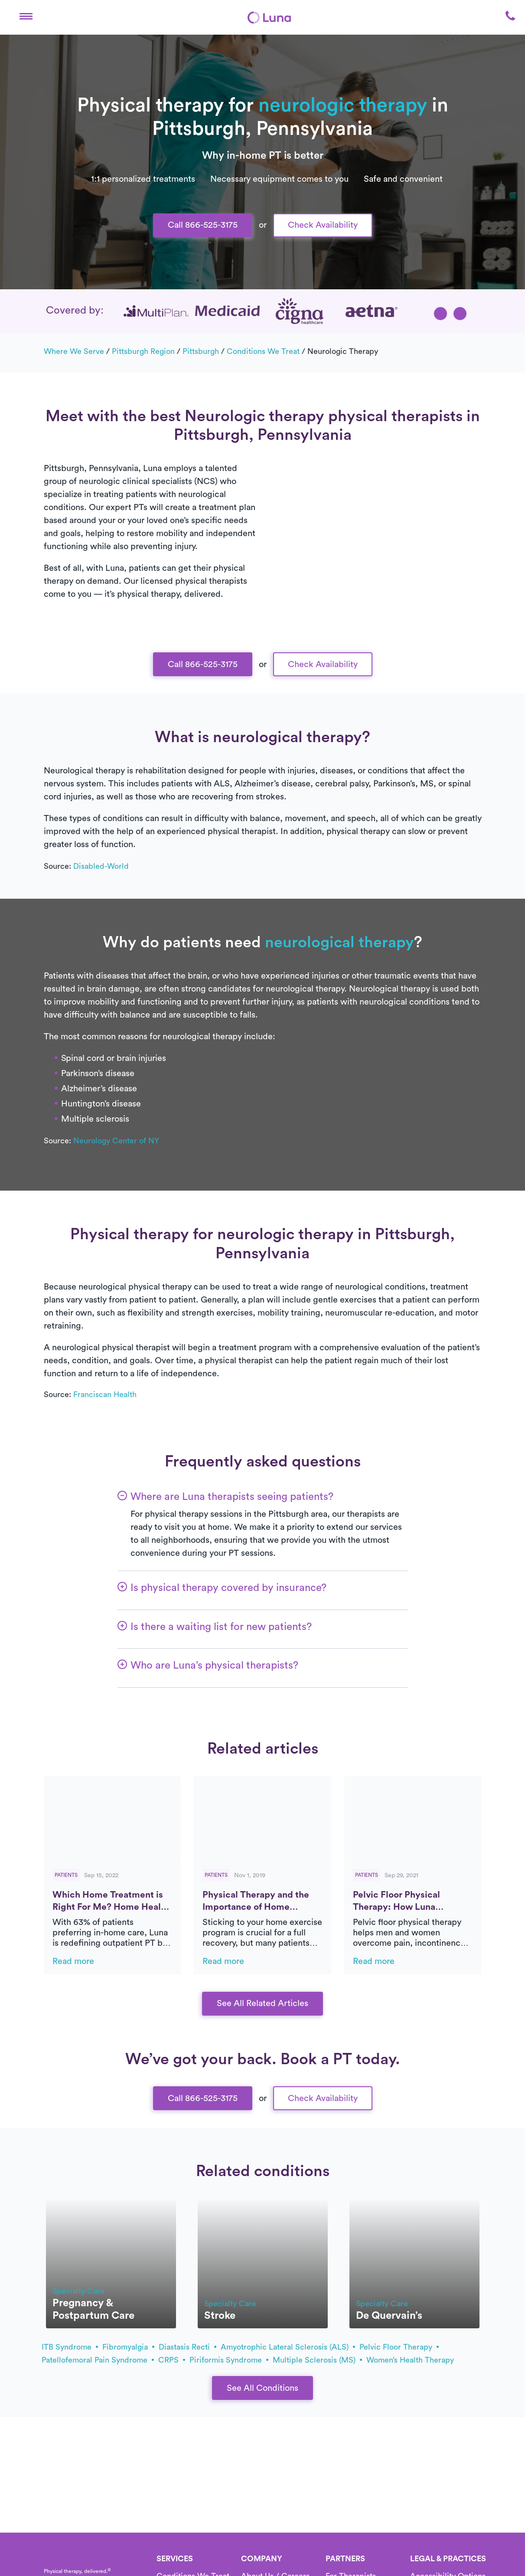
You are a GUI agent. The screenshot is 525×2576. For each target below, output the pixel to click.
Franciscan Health (105, 1394)
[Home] (269, 17)
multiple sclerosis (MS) (317, 2360)
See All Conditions (262, 2388)
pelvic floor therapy (399, 2347)
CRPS (171, 2360)
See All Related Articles (262, 2003)
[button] (26, 17)
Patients (66, 1875)
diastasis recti (187, 2347)
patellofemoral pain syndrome (98, 2360)
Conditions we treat (263, 351)
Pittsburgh (201, 351)
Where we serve (74, 351)
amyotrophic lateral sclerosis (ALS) (288, 2347)
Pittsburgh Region (143, 351)
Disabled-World (101, 866)
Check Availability (323, 225)
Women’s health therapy (410, 2360)
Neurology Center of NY (116, 1141)
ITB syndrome (70, 2347)
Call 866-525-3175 (203, 225)
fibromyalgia (128, 2347)
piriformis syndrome (228, 2360)
